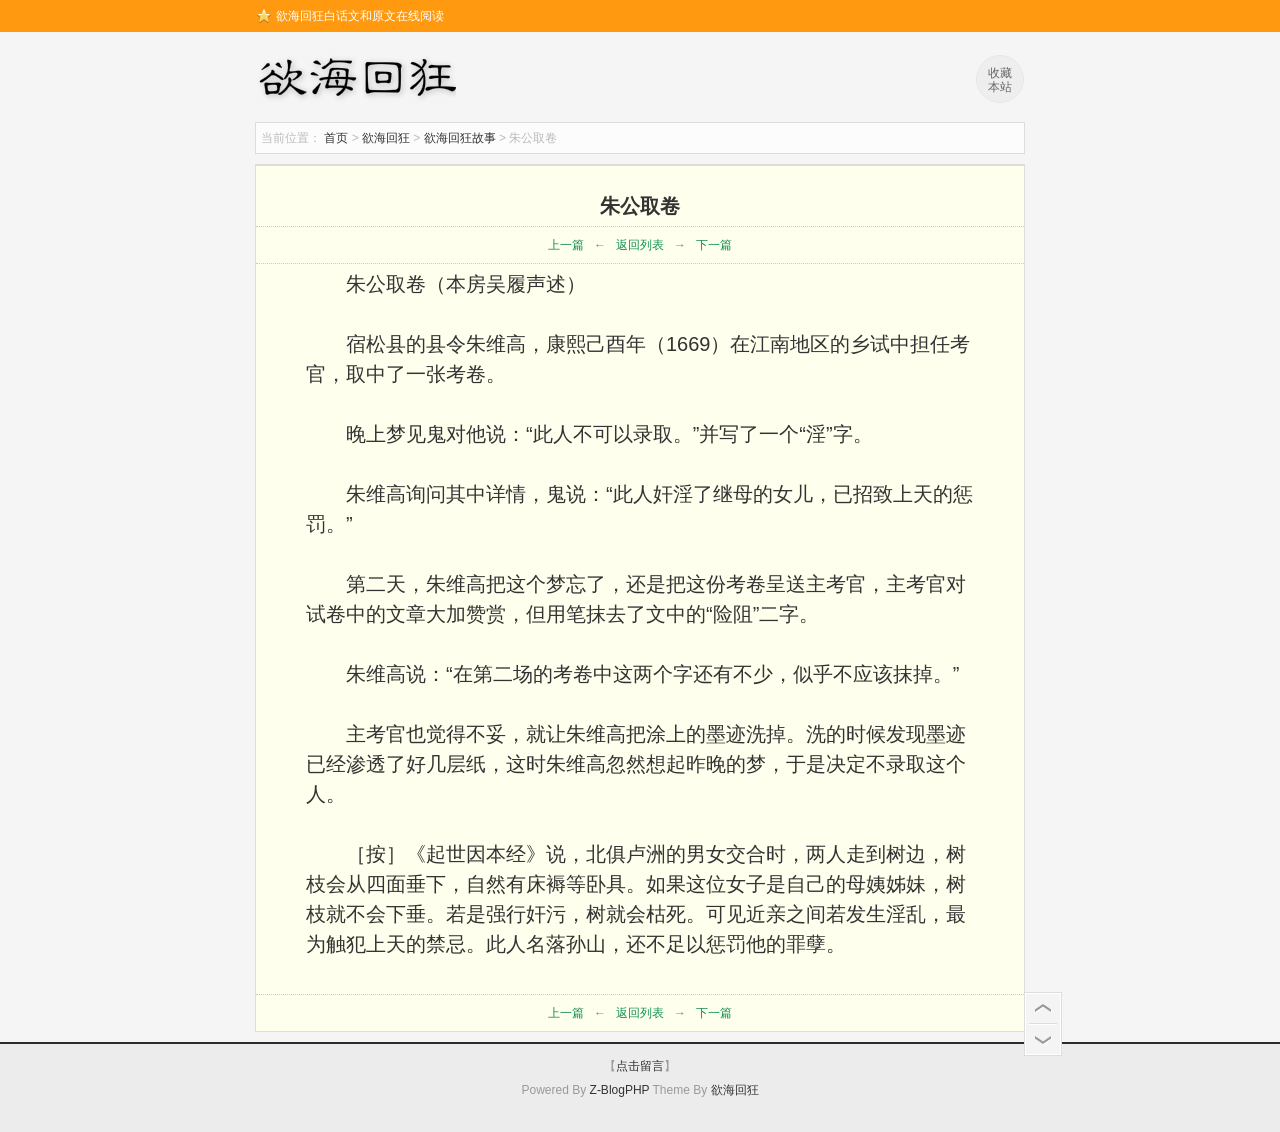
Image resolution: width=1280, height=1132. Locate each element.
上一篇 (566, 245)
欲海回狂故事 (460, 138)
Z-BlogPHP (620, 1090)
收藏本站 (1000, 80)
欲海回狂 (361, 80)
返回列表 (640, 245)
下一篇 (714, 245)
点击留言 (640, 1066)
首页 (336, 138)
